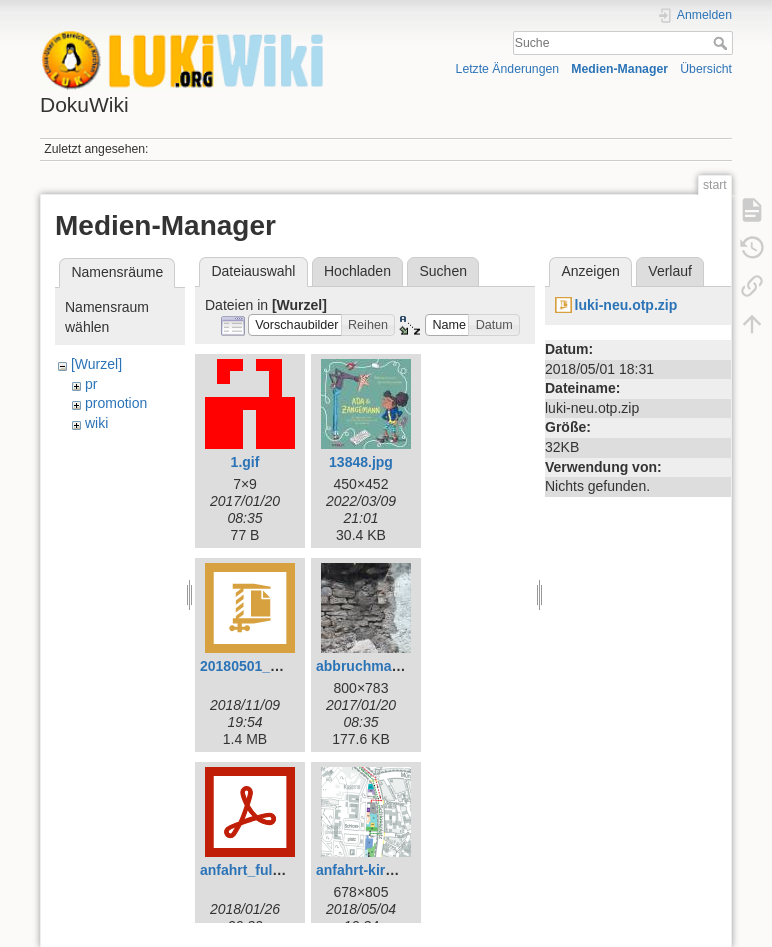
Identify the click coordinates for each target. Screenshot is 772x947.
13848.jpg (361, 462)
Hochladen (357, 271)
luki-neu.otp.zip (626, 305)
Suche (722, 43)
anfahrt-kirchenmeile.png (399, 870)
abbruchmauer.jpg (376, 666)
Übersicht (706, 69)
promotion (116, 403)
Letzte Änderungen (508, 69)
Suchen (443, 271)
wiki (96, 423)
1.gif (245, 462)
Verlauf (670, 271)
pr (91, 384)
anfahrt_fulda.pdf (257, 870)
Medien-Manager (619, 69)
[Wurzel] (96, 364)
